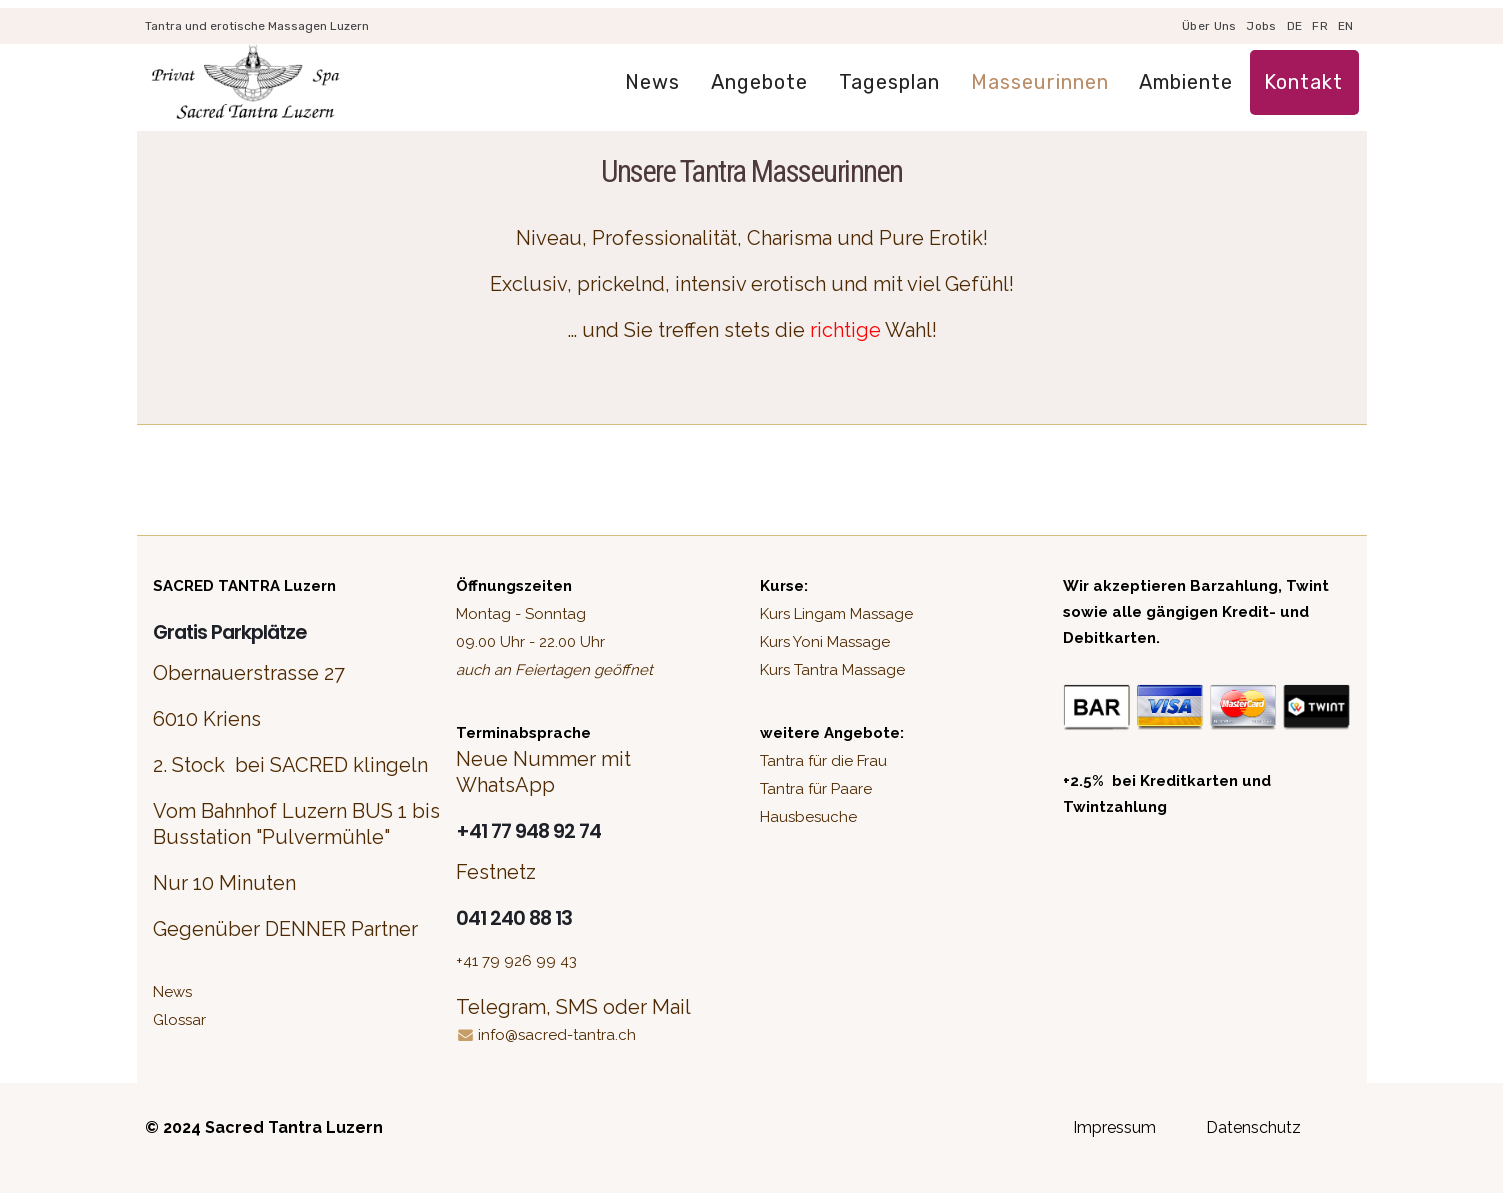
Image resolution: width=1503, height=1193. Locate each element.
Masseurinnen (1040, 82)
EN (1346, 26)
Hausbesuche (808, 817)
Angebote (759, 82)
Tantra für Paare (816, 789)
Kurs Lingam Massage (836, 614)
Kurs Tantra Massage (832, 670)
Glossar (179, 1020)
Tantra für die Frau (823, 761)
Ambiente (1186, 82)
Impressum (1114, 1127)
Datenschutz (1253, 1127)
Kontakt (1303, 82)
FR (1320, 26)
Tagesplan (889, 82)
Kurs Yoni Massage (825, 642)
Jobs (1261, 26)
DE (1295, 26)
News (652, 82)
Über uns (1209, 26)
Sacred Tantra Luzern (294, 1127)
